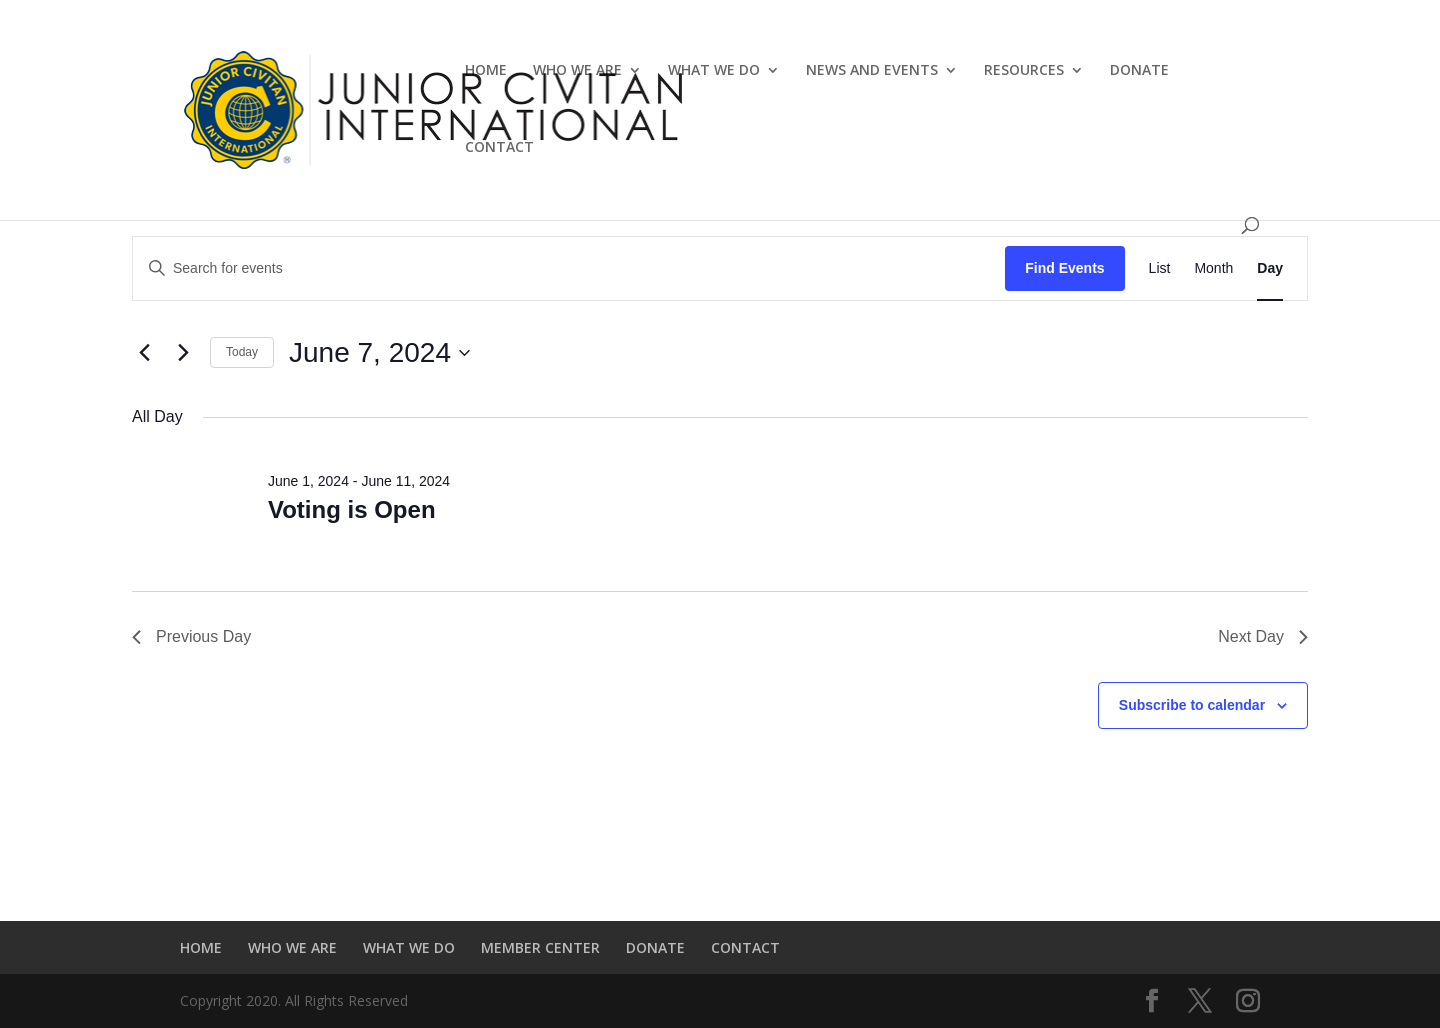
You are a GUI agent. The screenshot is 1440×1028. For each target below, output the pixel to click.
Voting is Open (352, 509)
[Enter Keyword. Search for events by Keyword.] (569, 268)
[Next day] (183, 353)
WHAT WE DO (714, 71)
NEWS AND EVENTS (872, 71)
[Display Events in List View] (1160, 268)
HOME (486, 71)
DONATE (1139, 71)
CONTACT (499, 148)
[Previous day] (144, 353)
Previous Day (191, 636)
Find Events (1064, 268)
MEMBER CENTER (540, 947)
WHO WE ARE (577, 71)
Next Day (1263, 636)
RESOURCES (1024, 71)
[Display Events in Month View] (1213, 268)
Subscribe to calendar (1192, 705)
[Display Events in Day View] (1270, 268)
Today (242, 352)
